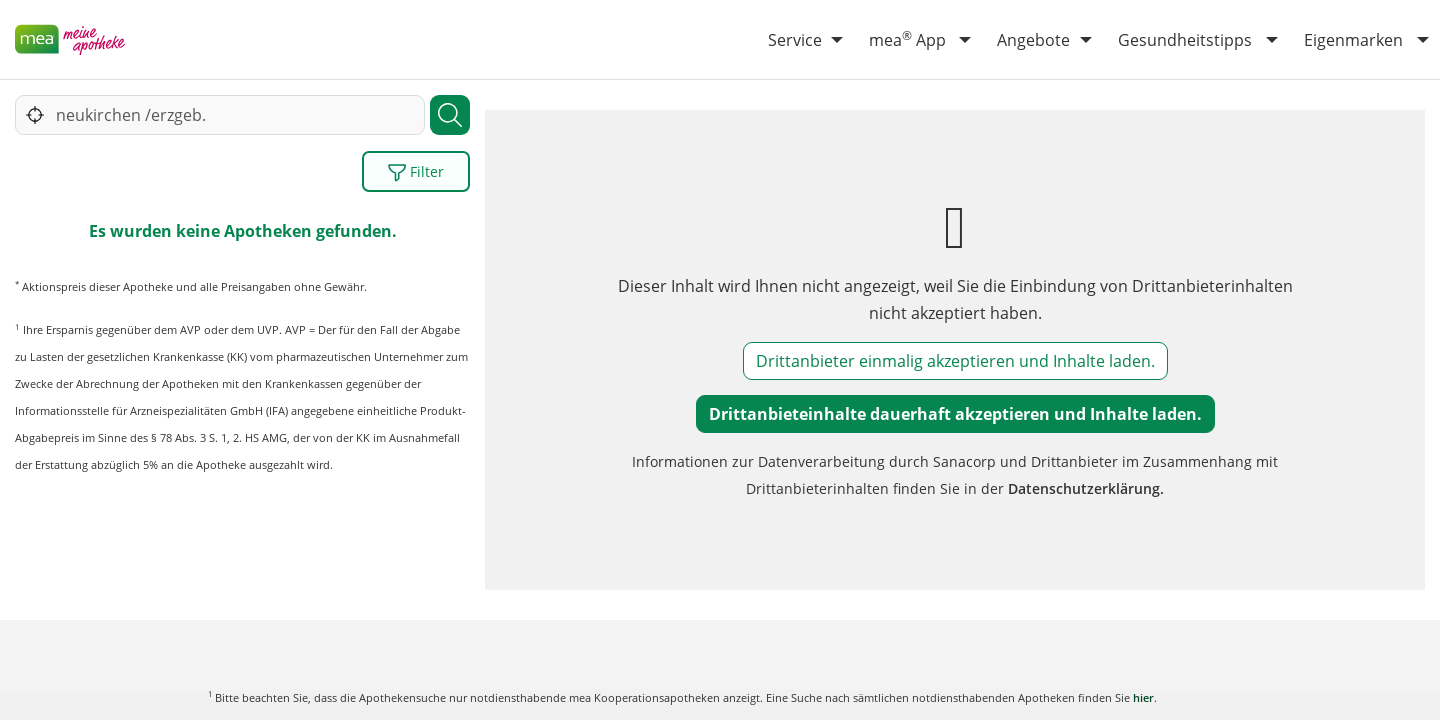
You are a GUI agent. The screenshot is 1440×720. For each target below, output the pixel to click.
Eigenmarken (1353, 40)
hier (1143, 697)
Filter (416, 172)
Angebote (1033, 40)
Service (795, 40)
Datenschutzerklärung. (1086, 488)
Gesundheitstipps (1185, 40)
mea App (907, 39)
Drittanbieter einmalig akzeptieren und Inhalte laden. (955, 361)
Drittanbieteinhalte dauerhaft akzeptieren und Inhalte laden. (955, 414)
